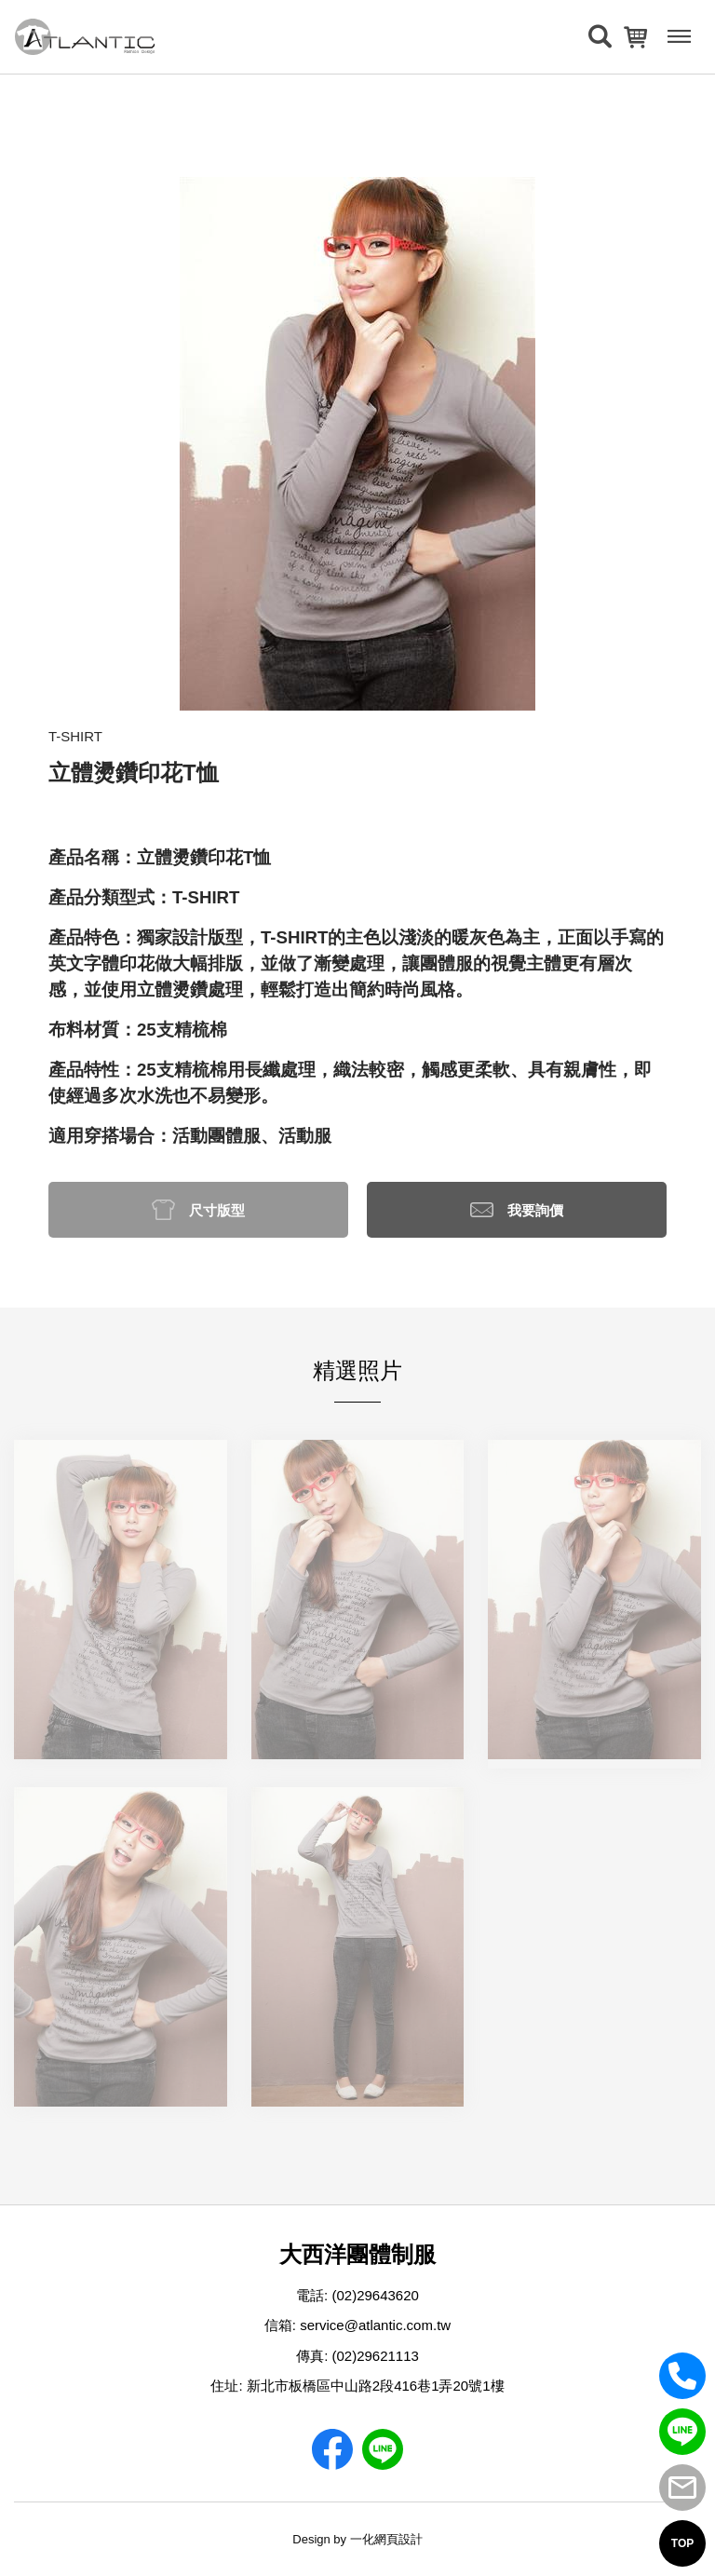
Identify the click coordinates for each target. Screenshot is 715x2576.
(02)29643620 (374, 2295)
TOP (682, 2543)
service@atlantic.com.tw (375, 2325)
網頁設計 (398, 2539)
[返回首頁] (85, 37)
